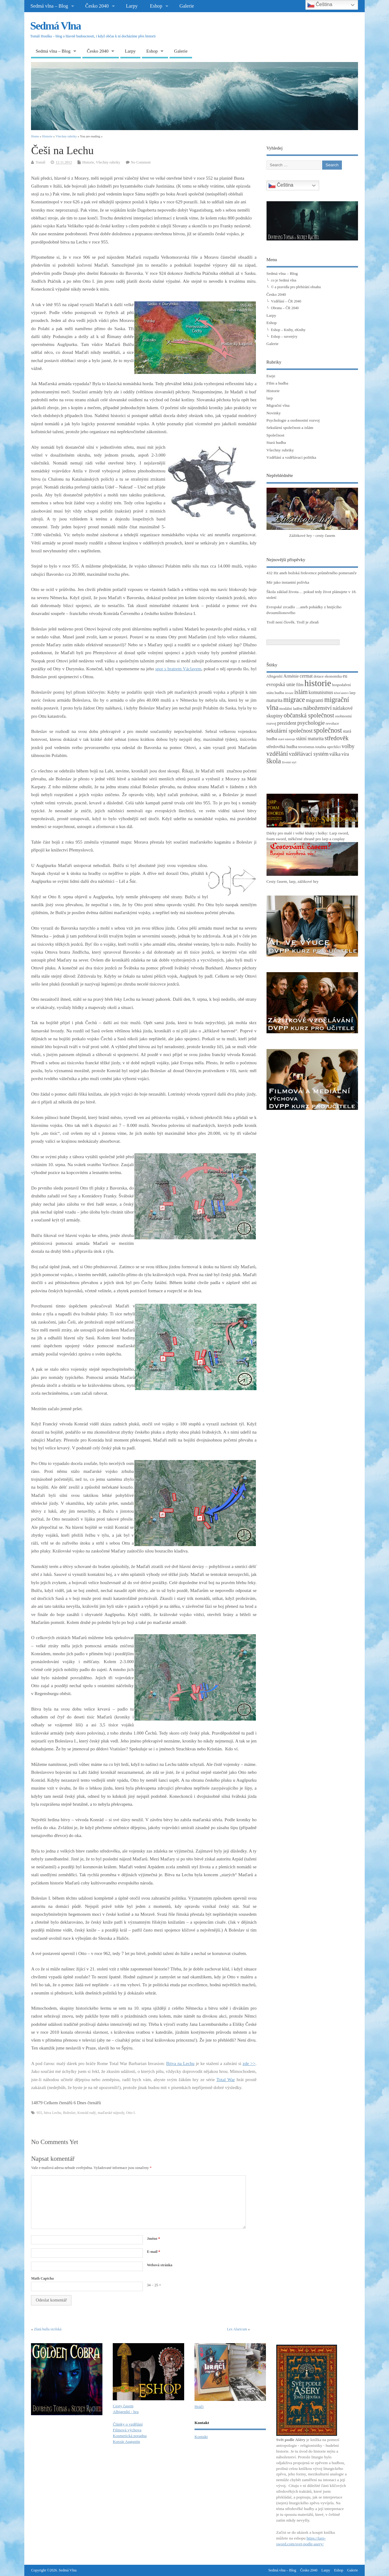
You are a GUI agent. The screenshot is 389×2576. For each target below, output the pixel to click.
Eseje (271, 376)
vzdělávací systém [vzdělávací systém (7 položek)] (308, 754)
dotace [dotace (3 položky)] (319, 676)
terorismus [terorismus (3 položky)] (306, 747)
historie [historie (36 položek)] (317, 683)
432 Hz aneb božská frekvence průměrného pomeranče (312, 573)
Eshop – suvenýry (284, 336)
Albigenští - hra (126, 2411)
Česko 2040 (97, 6)
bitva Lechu (52, 2113)
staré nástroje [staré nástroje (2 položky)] (286, 739)
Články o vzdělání (128, 2424)
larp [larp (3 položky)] (352, 693)
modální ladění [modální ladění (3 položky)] (290, 708)
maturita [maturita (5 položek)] (275, 700)
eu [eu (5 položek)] (345, 676)
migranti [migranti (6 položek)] (314, 700)
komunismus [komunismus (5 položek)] (320, 692)
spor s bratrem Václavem (178, 668)
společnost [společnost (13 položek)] (328, 730)
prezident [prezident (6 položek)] (286, 723)
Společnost (275, 435)
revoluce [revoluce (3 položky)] (332, 723)
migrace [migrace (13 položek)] (294, 699)
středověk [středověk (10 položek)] (337, 738)
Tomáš (40, 162)
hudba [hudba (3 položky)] (279, 693)
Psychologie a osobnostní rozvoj (293, 420)
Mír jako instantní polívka (288, 582)
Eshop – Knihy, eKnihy (288, 330)
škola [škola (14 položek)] (274, 761)
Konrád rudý (86, 2113)
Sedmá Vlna (55, 26)
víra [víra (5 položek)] (345, 754)
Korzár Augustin (126, 2441)
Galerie (186, 6)
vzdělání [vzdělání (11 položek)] (277, 753)
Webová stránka (159, 2265)
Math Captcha (42, 2278)
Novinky (274, 413)
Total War (225, 2079)
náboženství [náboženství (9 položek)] (317, 708)
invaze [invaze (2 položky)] (289, 693)
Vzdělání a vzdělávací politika (291, 457)
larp (270, 398)
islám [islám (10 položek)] (301, 692)
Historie (88, 162)
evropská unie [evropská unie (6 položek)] (281, 684)
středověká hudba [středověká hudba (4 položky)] (282, 746)
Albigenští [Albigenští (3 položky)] (275, 676)
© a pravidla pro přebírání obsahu (296, 287)
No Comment (141, 162)
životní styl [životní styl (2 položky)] (289, 762)
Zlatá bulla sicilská (47, 2329)
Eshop (156, 6)
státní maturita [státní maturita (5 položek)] (310, 738)
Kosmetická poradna (129, 2435)
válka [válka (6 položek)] (335, 754)
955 (39, 2113)
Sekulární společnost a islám (290, 427)
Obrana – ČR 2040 (285, 308)
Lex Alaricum (237, 2329)
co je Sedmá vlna (283, 280)
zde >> (249, 2063)
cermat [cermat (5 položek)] (306, 676)
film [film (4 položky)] (299, 684)
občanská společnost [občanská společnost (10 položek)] (309, 715)
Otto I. (131, 2113)
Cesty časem (123, 2406)
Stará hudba (276, 442)
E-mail (153, 2252)
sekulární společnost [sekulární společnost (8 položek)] (290, 730)
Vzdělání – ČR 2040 (286, 301)
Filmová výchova (127, 2430)
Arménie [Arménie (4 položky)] (291, 676)
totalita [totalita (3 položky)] (320, 747)
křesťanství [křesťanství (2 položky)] (341, 693)
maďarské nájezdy (111, 2113)
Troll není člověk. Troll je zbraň (293, 622)
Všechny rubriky (108, 162)
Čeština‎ (281, 185)
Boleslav (69, 2113)
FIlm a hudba (277, 383)
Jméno (153, 2238)
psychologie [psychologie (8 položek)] (311, 723)
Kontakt (201, 2436)
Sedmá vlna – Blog (49, 6)
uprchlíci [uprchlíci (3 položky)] (334, 747)
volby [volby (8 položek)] (348, 746)
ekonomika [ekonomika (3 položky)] (333, 676)
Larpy (132, 6)
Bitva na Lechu (180, 2063)
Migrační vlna (278, 405)
